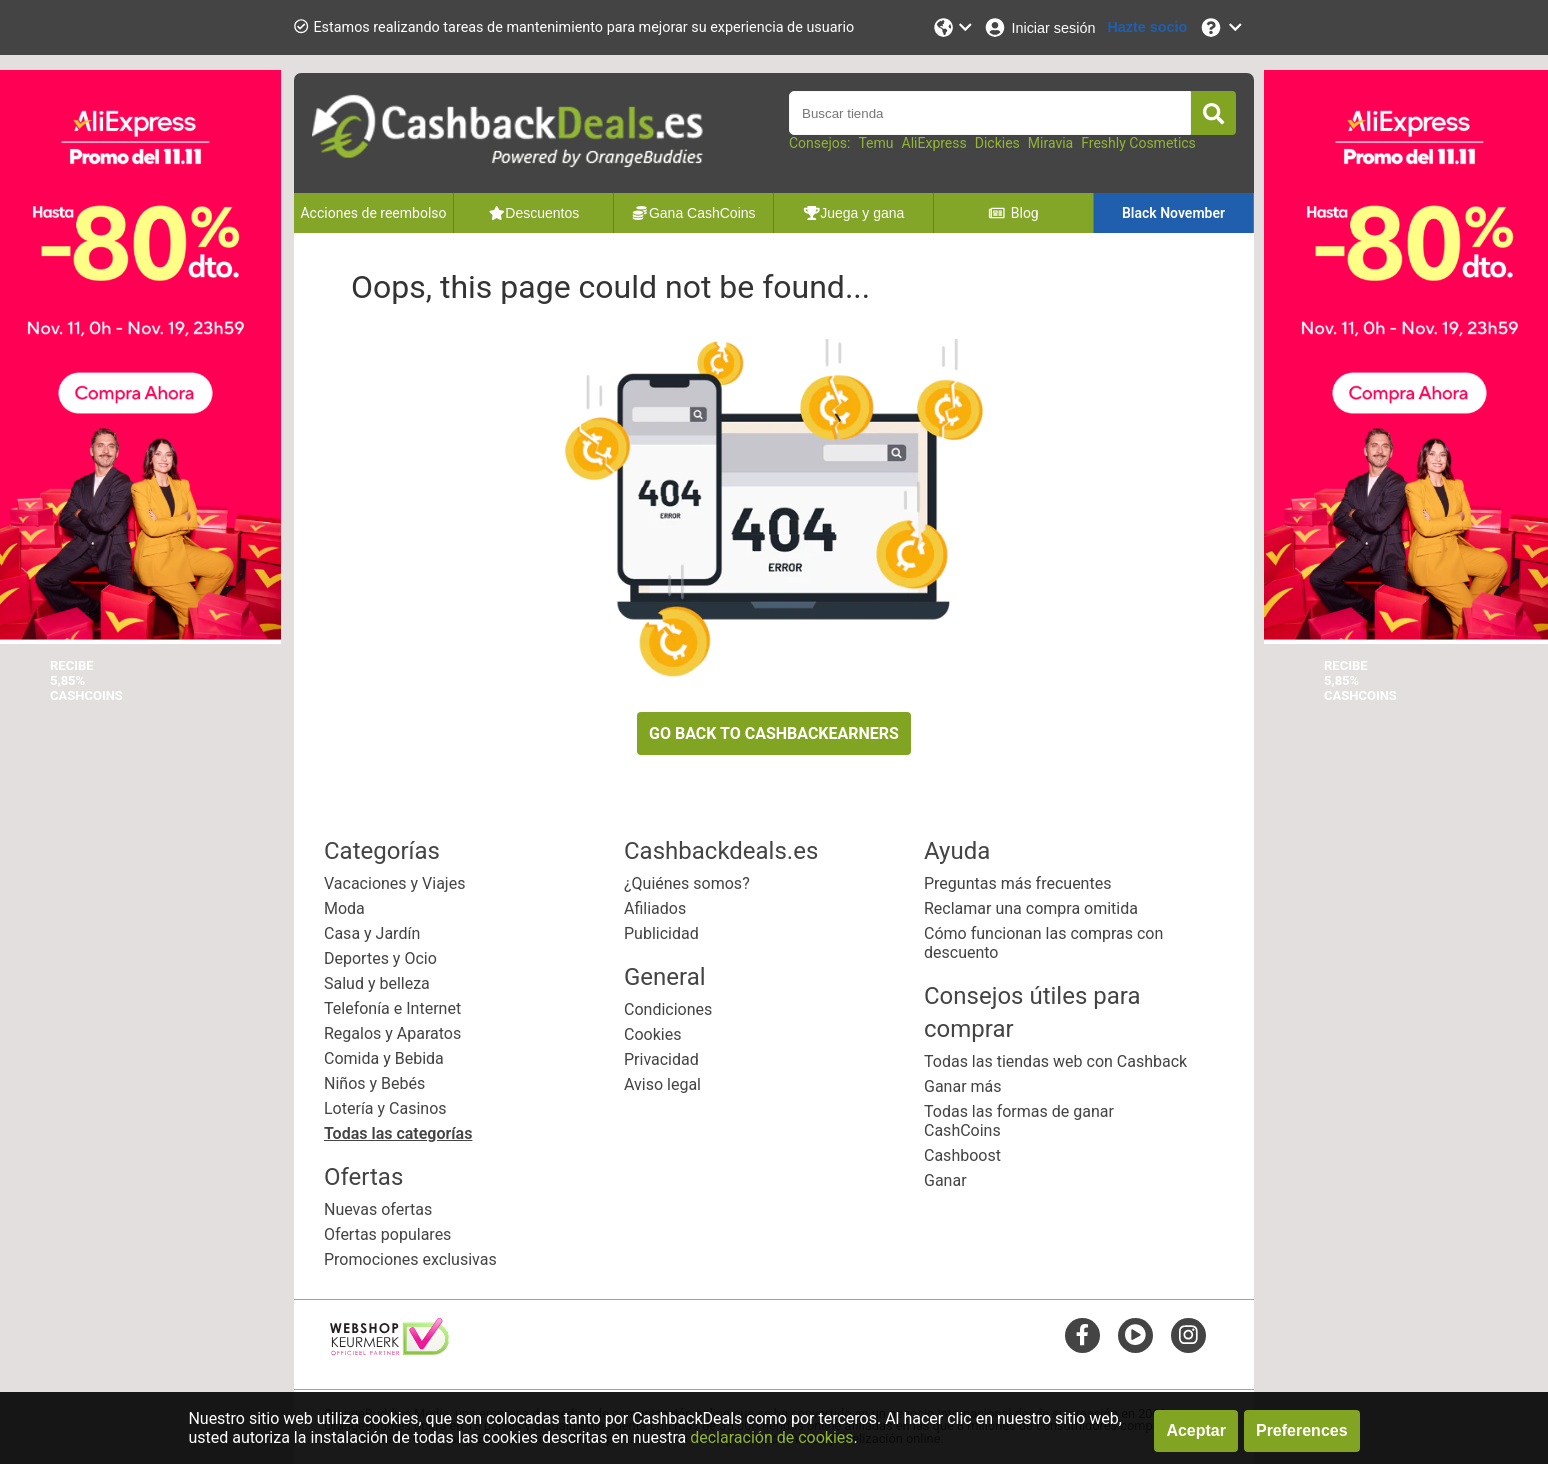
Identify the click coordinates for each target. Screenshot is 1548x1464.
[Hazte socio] (1147, 27)
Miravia (1050, 143)
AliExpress (934, 143)
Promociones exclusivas (410, 1259)
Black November (1173, 213)
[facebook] (1082, 1334)
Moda (344, 908)
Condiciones (668, 1009)
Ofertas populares (387, 1234)
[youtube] (1135, 1334)
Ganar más (963, 1086)
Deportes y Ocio (380, 958)
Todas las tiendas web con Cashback (1055, 1061)
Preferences (1302, 1430)
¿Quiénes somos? (687, 883)
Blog (1013, 213)
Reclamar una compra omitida (1031, 908)
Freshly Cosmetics (1138, 143)
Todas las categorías (398, 1133)
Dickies (997, 143)
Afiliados (655, 908)
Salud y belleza (377, 983)
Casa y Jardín (372, 933)
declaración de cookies (771, 1437)
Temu (875, 143)
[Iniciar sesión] (1039, 27)
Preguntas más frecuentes (1017, 883)
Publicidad (661, 933)
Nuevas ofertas (378, 1209)
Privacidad (661, 1059)
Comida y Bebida (384, 1058)
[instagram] (1188, 1334)
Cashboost (962, 1155)
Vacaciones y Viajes (394, 883)
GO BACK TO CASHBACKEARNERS (774, 733)
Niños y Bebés (374, 1083)
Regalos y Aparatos (392, 1033)
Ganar (945, 1180)
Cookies (652, 1034)
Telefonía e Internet (392, 1008)
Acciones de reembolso (373, 213)
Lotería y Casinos (385, 1108)
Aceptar (1196, 1430)
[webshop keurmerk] (389, 1349)
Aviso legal (662, 1084)
